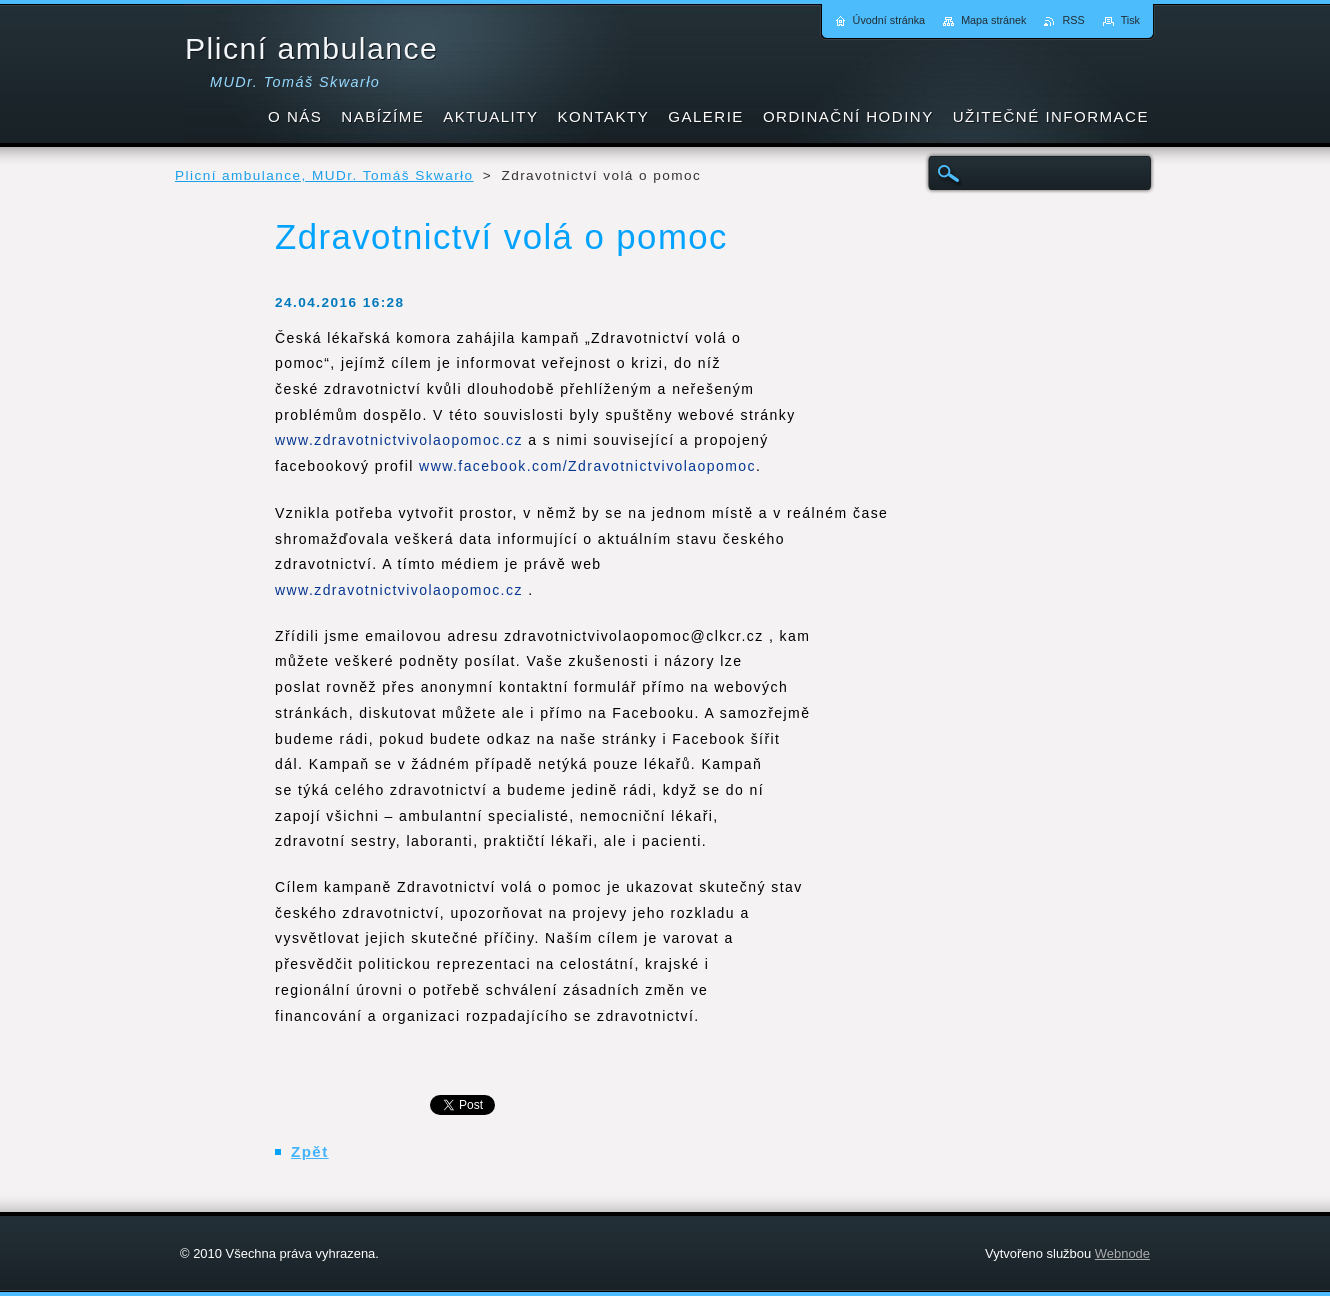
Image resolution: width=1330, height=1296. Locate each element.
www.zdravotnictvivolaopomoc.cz (399, 440)
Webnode (1122, 1253)
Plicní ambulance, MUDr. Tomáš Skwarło (324, 175)
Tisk (1130, 20)
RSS (1073, 20)
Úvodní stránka (889, 20)
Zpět (310, 1151)
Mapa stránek (993, 20)
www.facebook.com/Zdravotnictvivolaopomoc (587, 466)
